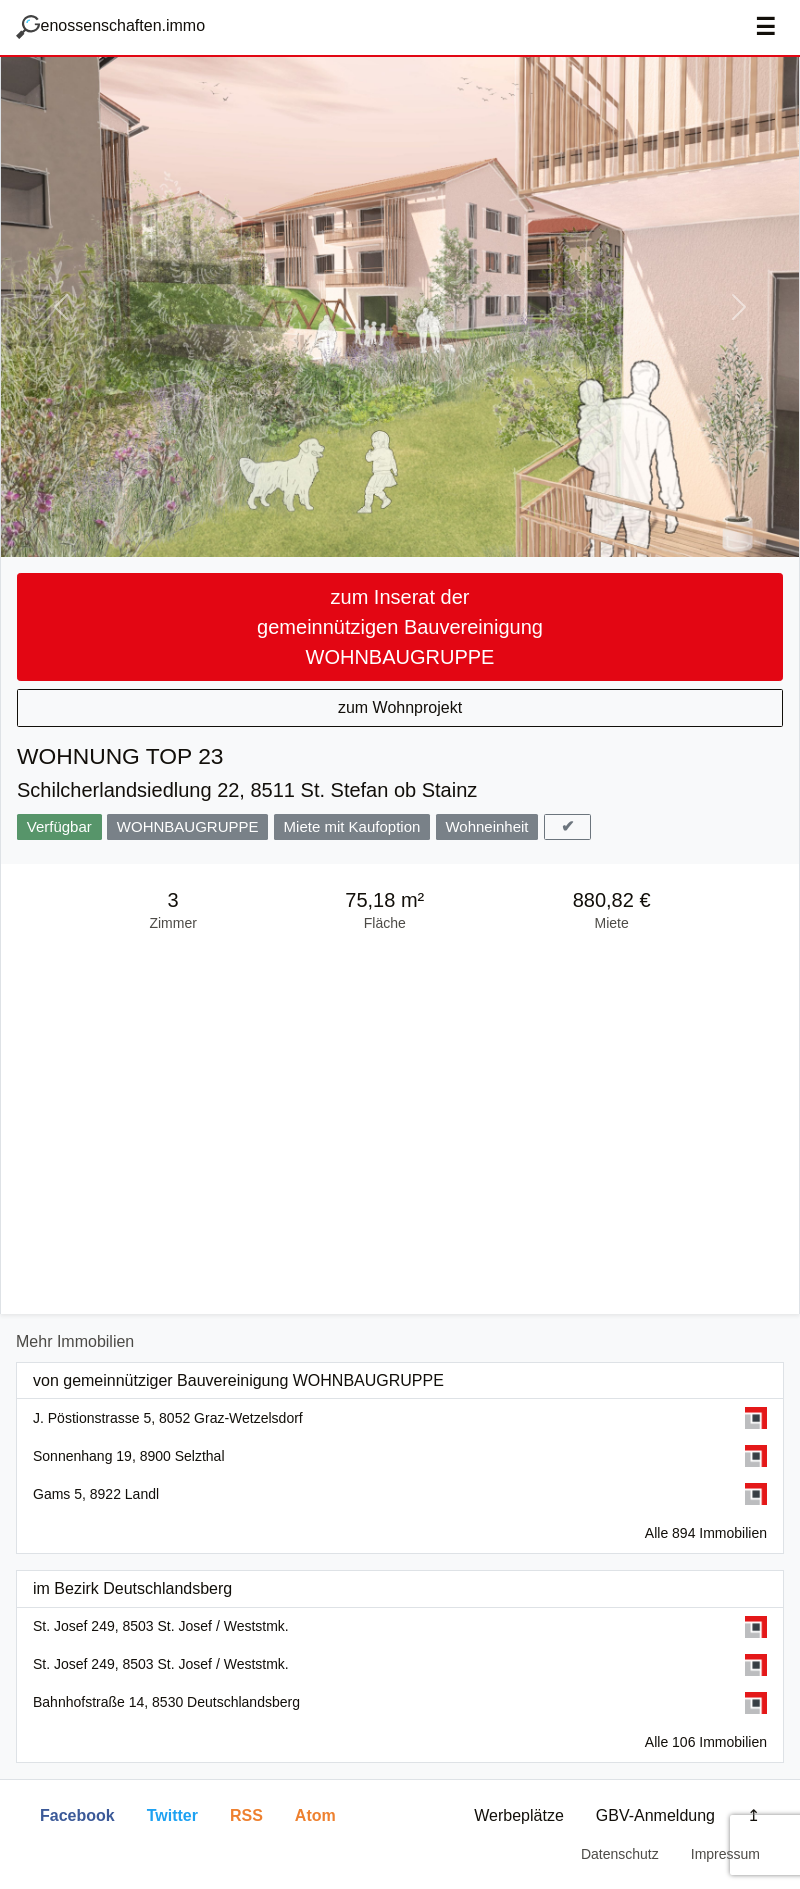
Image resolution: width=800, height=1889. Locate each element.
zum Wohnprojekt (400, 707)
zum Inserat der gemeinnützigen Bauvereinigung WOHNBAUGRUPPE (400, 627)
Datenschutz (620, 1854)
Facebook (77, 1815)
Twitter (172, 1815)
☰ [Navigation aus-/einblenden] (765, 27)
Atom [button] (315, 1815)
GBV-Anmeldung (655, 1815)
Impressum (725, 1854)
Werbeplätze (519, 1815)
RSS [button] (246, 1815)
